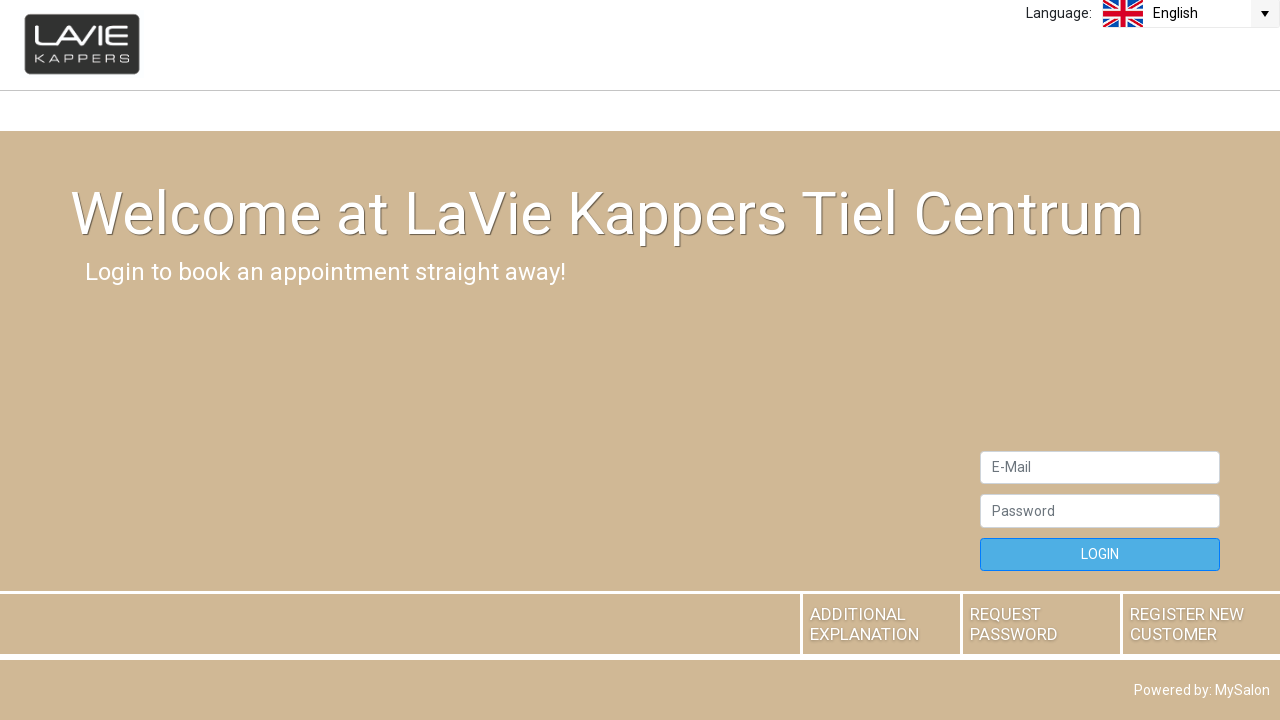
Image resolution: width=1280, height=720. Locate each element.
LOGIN (1100, 554)
